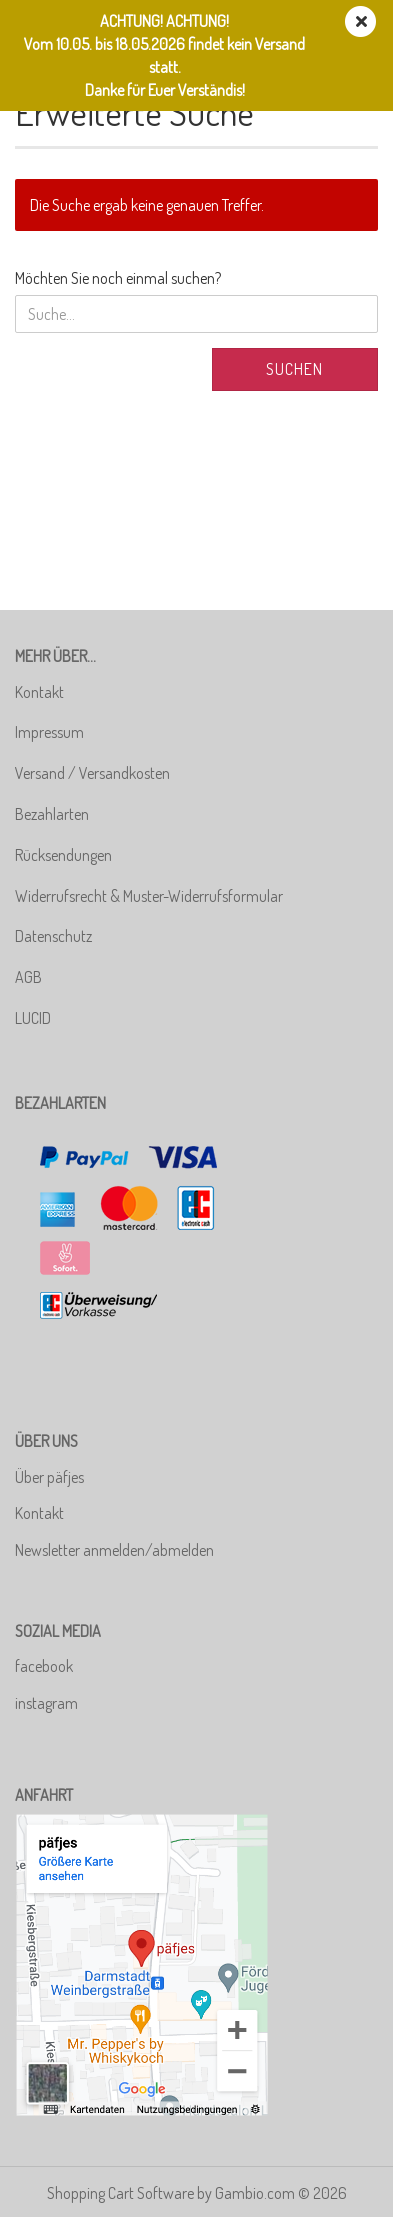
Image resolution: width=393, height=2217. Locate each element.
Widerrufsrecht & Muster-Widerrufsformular (149, 896)
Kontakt (39, 692)
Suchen (294, 369)
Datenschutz (53, 936)
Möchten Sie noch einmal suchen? (118, 278)
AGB (28, 977)
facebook (44, 1666)
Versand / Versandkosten (92, 773)
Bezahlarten (52, 814)
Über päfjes (49, 1477)
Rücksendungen (63, 855)
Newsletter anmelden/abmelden (114, 1550)
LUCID (33, 1018)
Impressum (49, 732)
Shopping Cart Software (120, 2193)
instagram (46, 1703)
